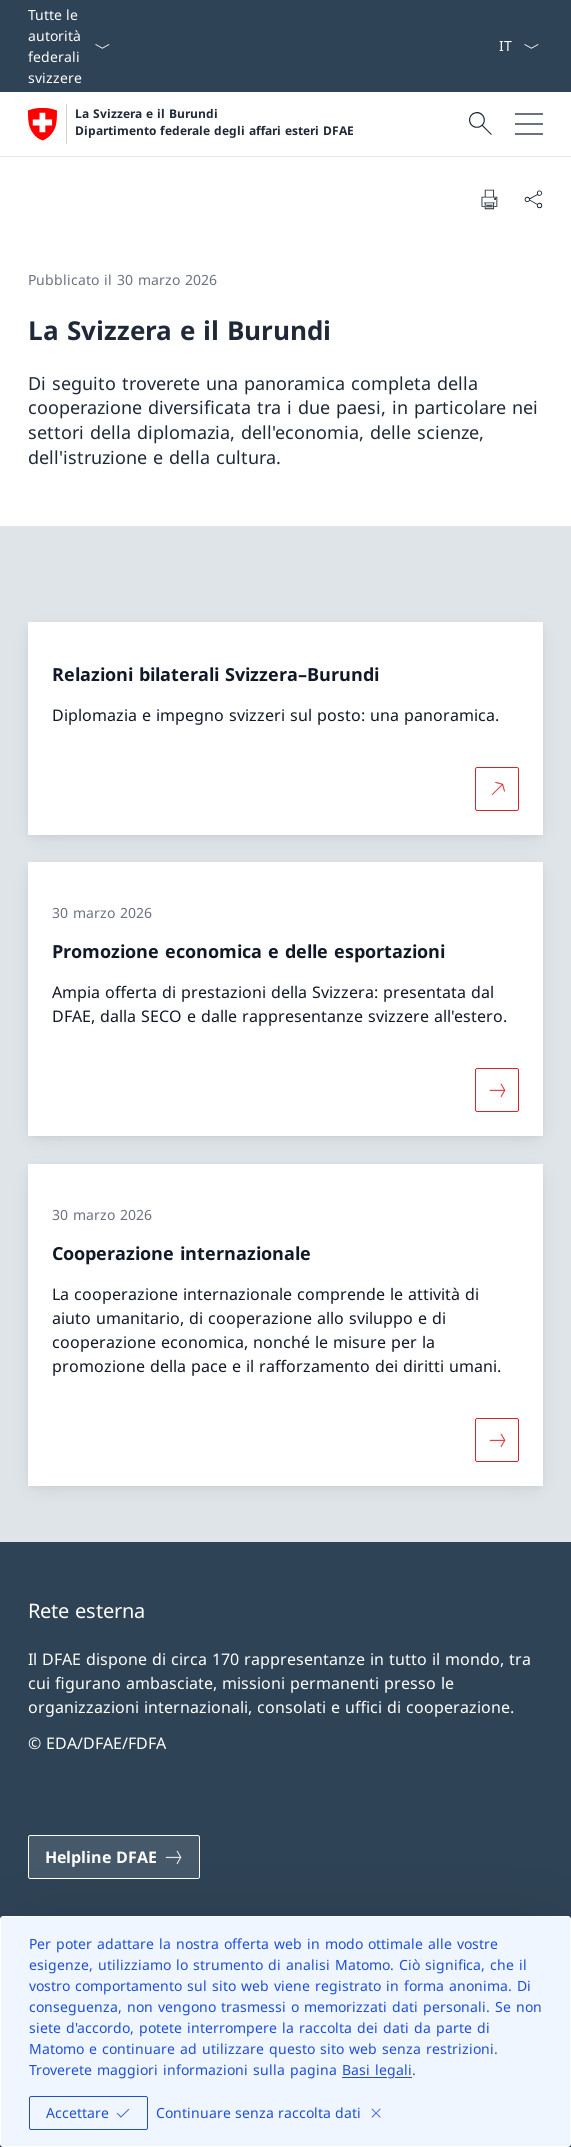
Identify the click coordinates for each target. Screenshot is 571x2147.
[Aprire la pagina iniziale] (191, 124)
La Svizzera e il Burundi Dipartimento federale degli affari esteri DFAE (214, 122)
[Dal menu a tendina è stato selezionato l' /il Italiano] (518, 46)
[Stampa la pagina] (489, 199)
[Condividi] (533, 199)
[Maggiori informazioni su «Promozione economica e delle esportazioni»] (497, 1090)
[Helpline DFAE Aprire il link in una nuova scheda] (114, 1857)
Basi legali (377, 2069)
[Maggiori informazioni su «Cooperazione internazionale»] (497, 1440)
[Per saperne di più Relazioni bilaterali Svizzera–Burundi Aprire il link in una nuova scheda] (497, 788)
